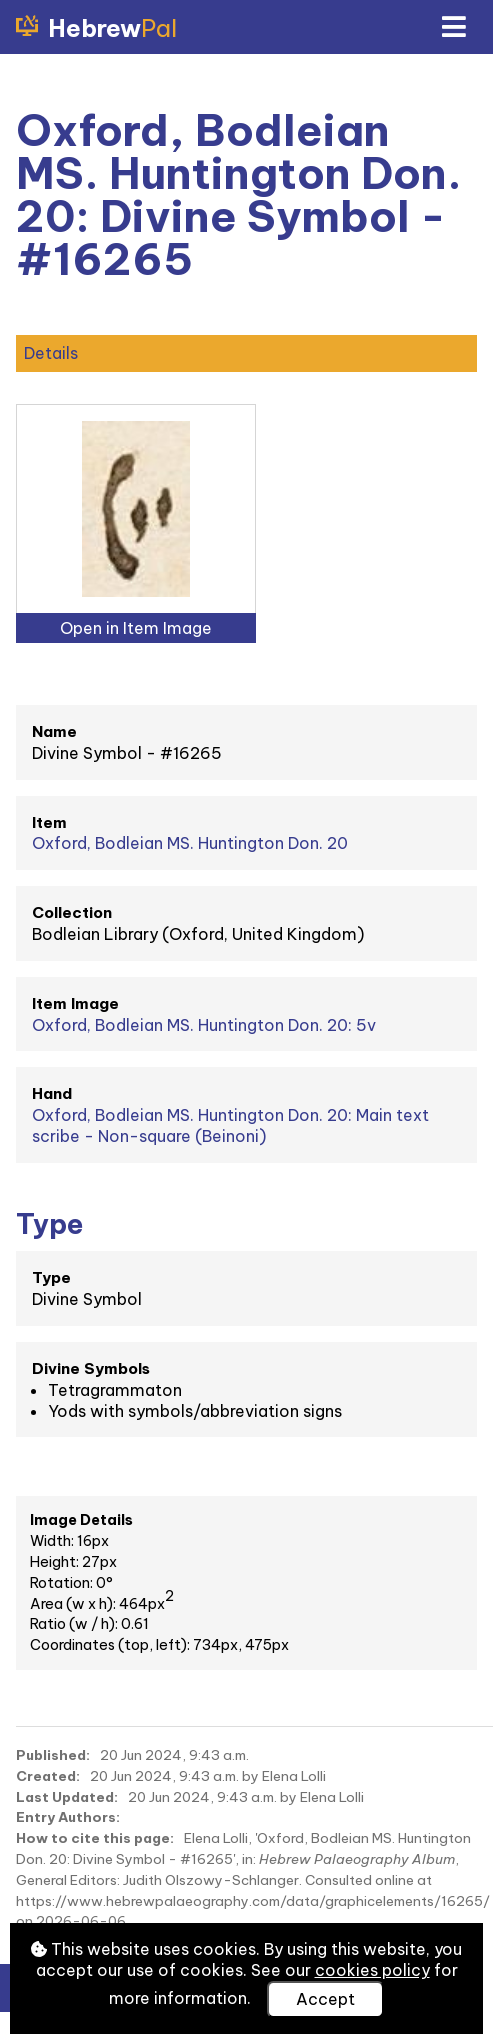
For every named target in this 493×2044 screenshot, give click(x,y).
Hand (52, 1093)
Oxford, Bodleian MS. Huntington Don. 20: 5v (204, 1025)
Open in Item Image (136, 628)
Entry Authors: (68, 1817)
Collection (72, 912)
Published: (53, 1755)
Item (49, 822)
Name (54, 731)
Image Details (81, 1520)
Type (51, 1277)
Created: (48, 1776)
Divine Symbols (91, 1368)
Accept (325, 1999)
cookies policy (372, 1970)
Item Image (75, 1003)
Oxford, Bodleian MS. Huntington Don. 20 (190, 843)
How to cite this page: (95, 1838)
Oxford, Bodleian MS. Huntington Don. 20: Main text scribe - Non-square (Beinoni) (230, 1125)
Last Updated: (67, 1797)
